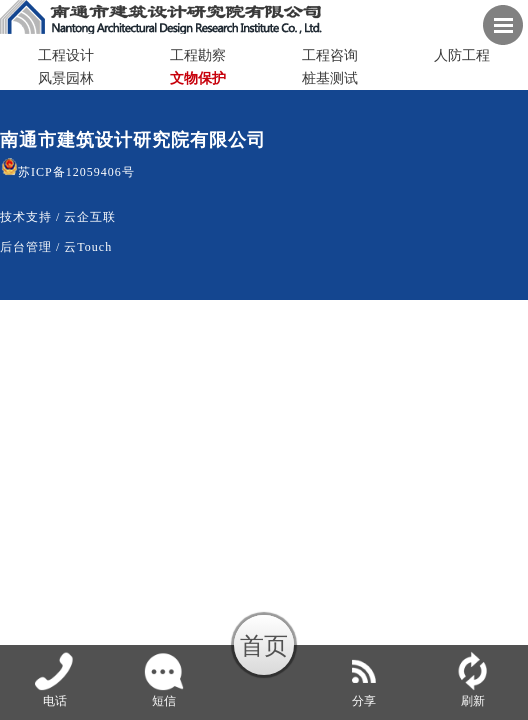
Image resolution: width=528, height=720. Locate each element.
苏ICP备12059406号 (67, 172)
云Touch (88, 247)
